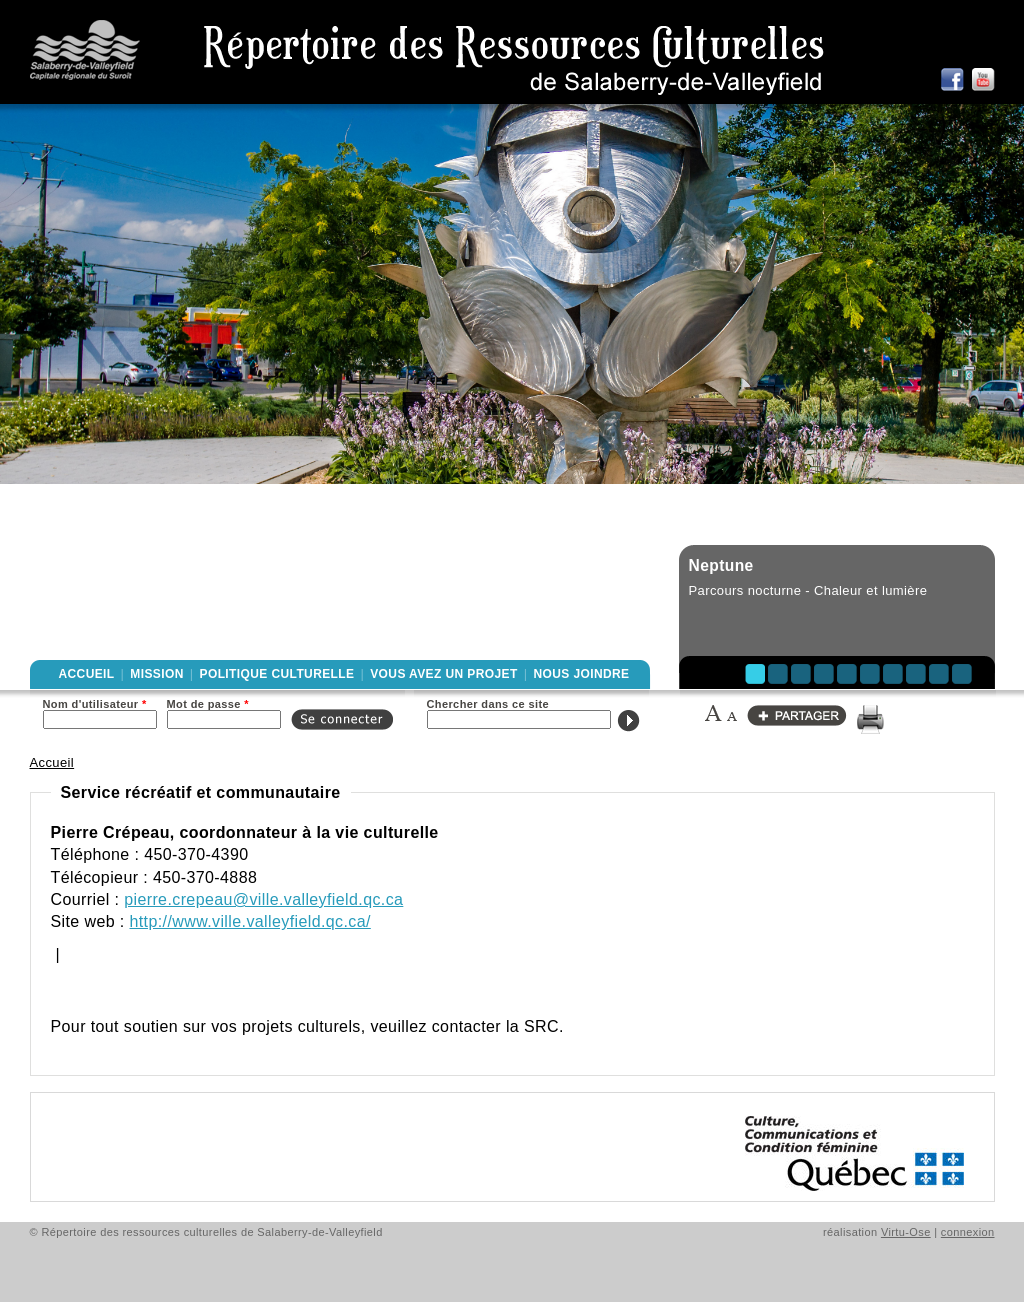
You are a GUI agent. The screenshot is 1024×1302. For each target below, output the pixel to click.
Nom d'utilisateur (95, 704)
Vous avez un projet (443, 674)
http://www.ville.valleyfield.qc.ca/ (250, 921)
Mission (156, 674)
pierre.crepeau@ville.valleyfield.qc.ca (263, 899)
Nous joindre (581, 674)
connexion (968, 1232)
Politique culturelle (277, 674)
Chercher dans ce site (488, 704)
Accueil (87, 674)
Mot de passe (208, 704)
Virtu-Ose (906, 1232)
